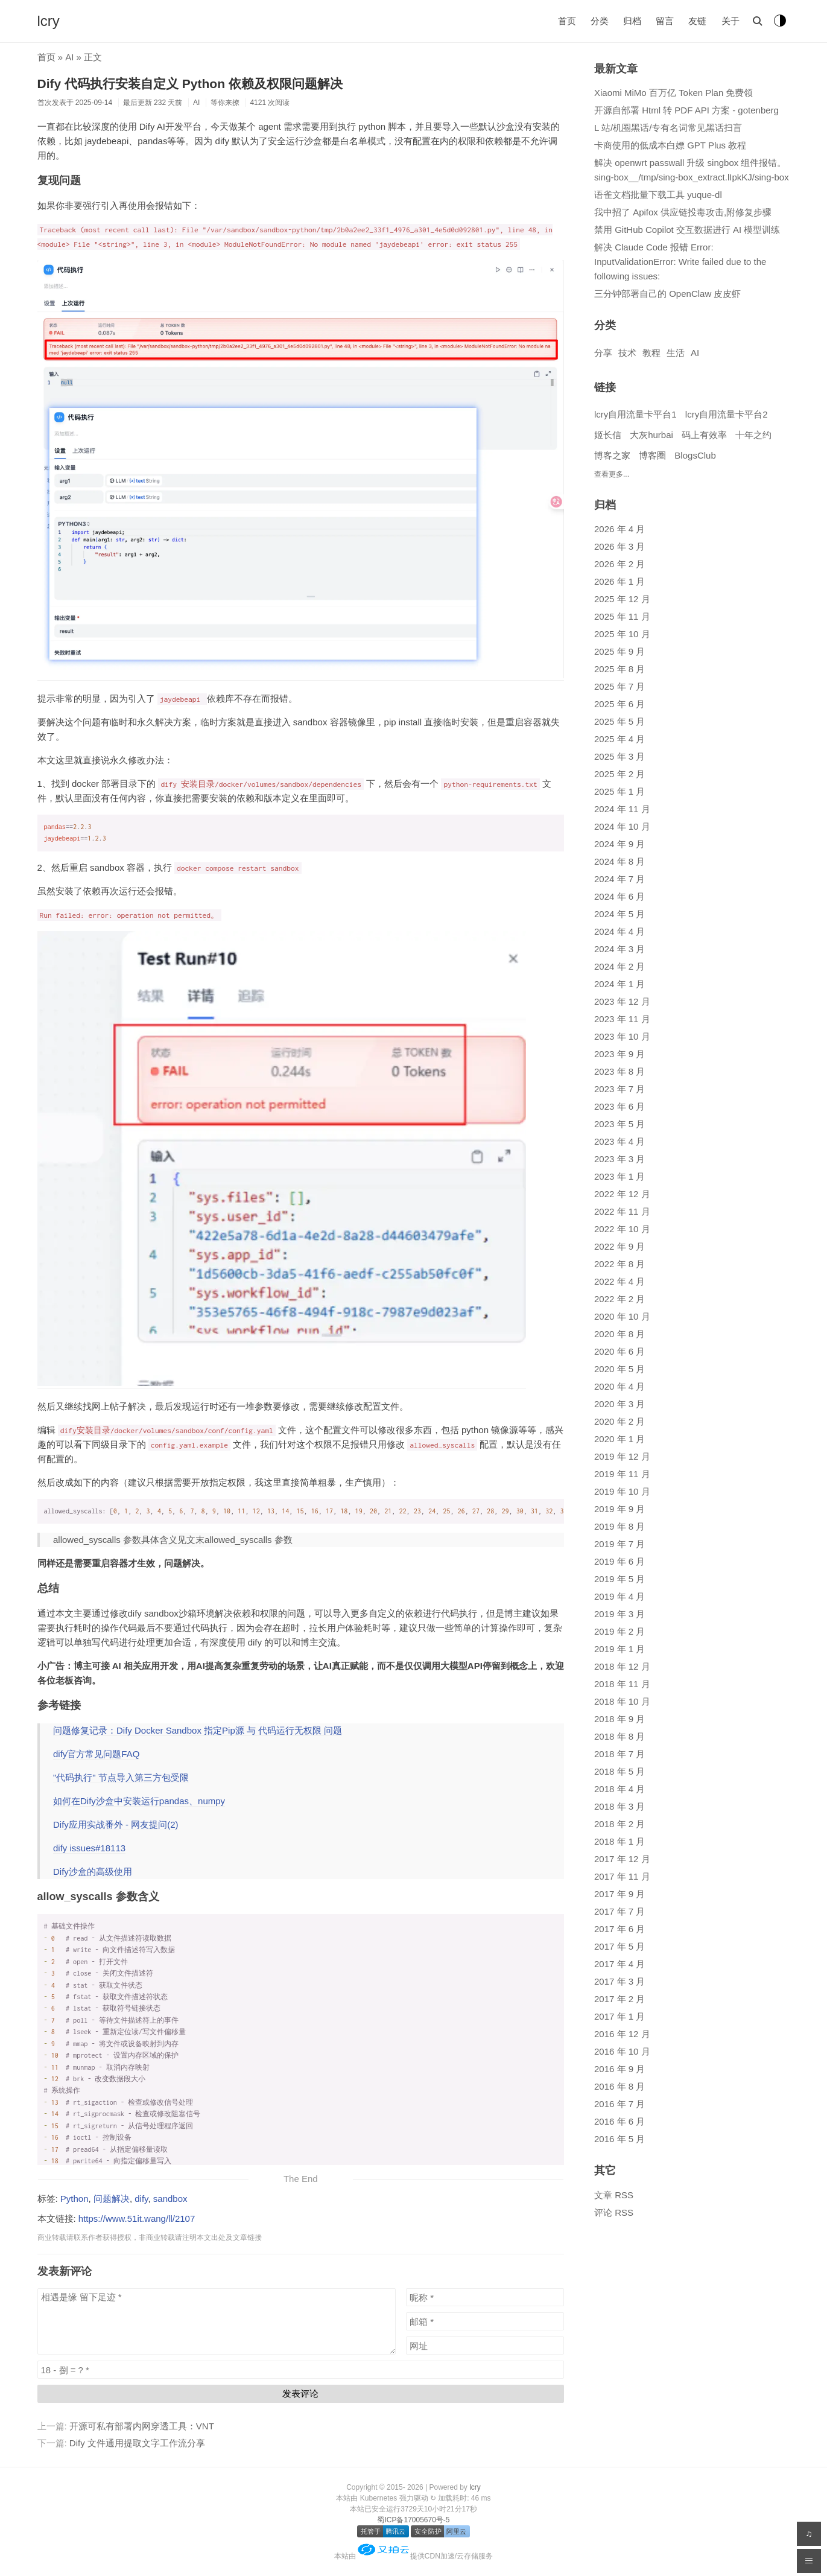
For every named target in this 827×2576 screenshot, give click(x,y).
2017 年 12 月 (622, 1859)
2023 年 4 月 (619, 1141)
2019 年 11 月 (622, 1474)
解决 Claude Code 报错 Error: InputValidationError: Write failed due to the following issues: (680, 261)
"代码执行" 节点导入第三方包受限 (121, 1777)
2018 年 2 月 (619, 1824)
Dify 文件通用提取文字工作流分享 (137, 2443)
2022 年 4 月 (619, 1281)
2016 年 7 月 (619, 2104)
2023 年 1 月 (619, 1176)
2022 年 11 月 (622, 1211)
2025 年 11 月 (622, 616)
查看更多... (611, 474)
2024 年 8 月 (619, 861)
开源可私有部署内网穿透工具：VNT (141, 2426)
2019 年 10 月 (622, 1491)
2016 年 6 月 (619, 2121)
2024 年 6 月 (619, 896)
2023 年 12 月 (622, 1001)
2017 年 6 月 (619, 1929)
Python (74, 2198)
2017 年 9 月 (619, 1894)
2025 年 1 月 (619, 791)
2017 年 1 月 (619, 2016)
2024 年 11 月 (622, 809)
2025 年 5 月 (619, 721)
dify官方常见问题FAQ (96, 1754)
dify (141, 2198)
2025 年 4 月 (619, 739)
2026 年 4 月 (619, 529)
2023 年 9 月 (619, 1054)
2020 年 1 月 (619, 1439)
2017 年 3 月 (619, 1981)
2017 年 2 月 (619, 1999)
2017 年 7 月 (619, 1911)
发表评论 (300, 2393)
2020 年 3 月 (619, 1404)
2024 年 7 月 (619, 879)
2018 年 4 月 (619, 1789)
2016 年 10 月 (622, 2051)
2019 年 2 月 (619, 1631)
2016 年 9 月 (619, 2069)
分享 (603, 353)
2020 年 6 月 (619, 1351)
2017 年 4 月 (619, 1964)
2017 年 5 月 (619, 1946)
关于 (730, 21)
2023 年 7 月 (619, 1089)
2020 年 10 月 (622, 1316)
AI (69, 57)
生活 (676, 353)
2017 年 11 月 (622, 1876)
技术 (627, 353)
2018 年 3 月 (619, 1806)
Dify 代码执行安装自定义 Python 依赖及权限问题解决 (190, 84)
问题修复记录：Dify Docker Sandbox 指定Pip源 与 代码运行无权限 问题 (197, 1730)
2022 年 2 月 (619, 1299)
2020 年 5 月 (619, 1369)
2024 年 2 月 (619, 966)
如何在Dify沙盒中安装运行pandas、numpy (139, 1801)
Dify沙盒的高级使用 (92, 1871)
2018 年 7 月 (619, 1754)
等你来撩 (225, 102)
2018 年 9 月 (619, 1719)
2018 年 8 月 (619, 1736)
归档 (632, 21)
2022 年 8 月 (619, 1264)
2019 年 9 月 (619, 1509)
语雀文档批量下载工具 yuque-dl (658, 194)
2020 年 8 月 (619, 1334)
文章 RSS (613, 2195)
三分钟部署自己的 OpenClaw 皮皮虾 (667, 293)
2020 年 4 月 (619, 1386)
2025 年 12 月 (622, 599)
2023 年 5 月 (619, 1124)
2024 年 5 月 (619, 914)
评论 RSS (613, 2212)
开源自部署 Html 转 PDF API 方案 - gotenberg (686, 110)
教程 (651, 353)
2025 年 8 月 (619, 669)
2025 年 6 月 (619, 704)
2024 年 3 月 (619, 949)
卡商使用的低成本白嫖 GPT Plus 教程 (670, 145)
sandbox (170, 2198)
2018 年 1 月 (619, 1841)
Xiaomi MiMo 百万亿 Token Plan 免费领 (673, 92)
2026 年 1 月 (619, 581)
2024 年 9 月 (619, 844)
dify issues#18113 (89, 1848)
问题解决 (111, 2198)
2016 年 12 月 (622, 2034)
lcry (48, 21)
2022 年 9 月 (619, 1246)
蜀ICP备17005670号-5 (413, 2520)
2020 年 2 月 (619, 1421)
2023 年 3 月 (619, 1159)
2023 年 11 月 (622, 1019)
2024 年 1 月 (619, 984)
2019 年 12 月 (622, 1456)
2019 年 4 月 (619, 1596)
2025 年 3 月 (619, 756)
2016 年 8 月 (619, 2086)
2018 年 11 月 (622, 1684)
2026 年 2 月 (619, 564)
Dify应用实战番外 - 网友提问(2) (116, 1824)
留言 (665, 21)
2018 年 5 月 (619, 1771)
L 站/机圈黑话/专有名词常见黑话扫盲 (668, 127)
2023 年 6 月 (619, 1106)
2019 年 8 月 (619, 1526)
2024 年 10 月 (622, 826)
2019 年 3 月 (619, 1614)
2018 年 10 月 (622, 1701)
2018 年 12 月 (622, 1666)
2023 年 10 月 (622, 1036)
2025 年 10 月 (622, 634)
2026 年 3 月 (619, 546)
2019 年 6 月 (619, 1561)
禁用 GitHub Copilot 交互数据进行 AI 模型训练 (687, 229)
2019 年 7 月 (619, 1544)
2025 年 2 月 (619, 774)
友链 (697, 21)
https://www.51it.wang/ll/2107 (136, 2218)
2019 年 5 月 (619, 1579)
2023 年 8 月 (619, 1071)
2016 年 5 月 (619, 2139)
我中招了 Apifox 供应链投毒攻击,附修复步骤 (683, 212)
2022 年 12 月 (622, 1194)
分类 (600, 21)
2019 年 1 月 (619, 1649)
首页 (567, 21)
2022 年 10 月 (622, 1229)
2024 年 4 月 (619, 931)
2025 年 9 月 (619, 651)
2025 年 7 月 (619, 686)
